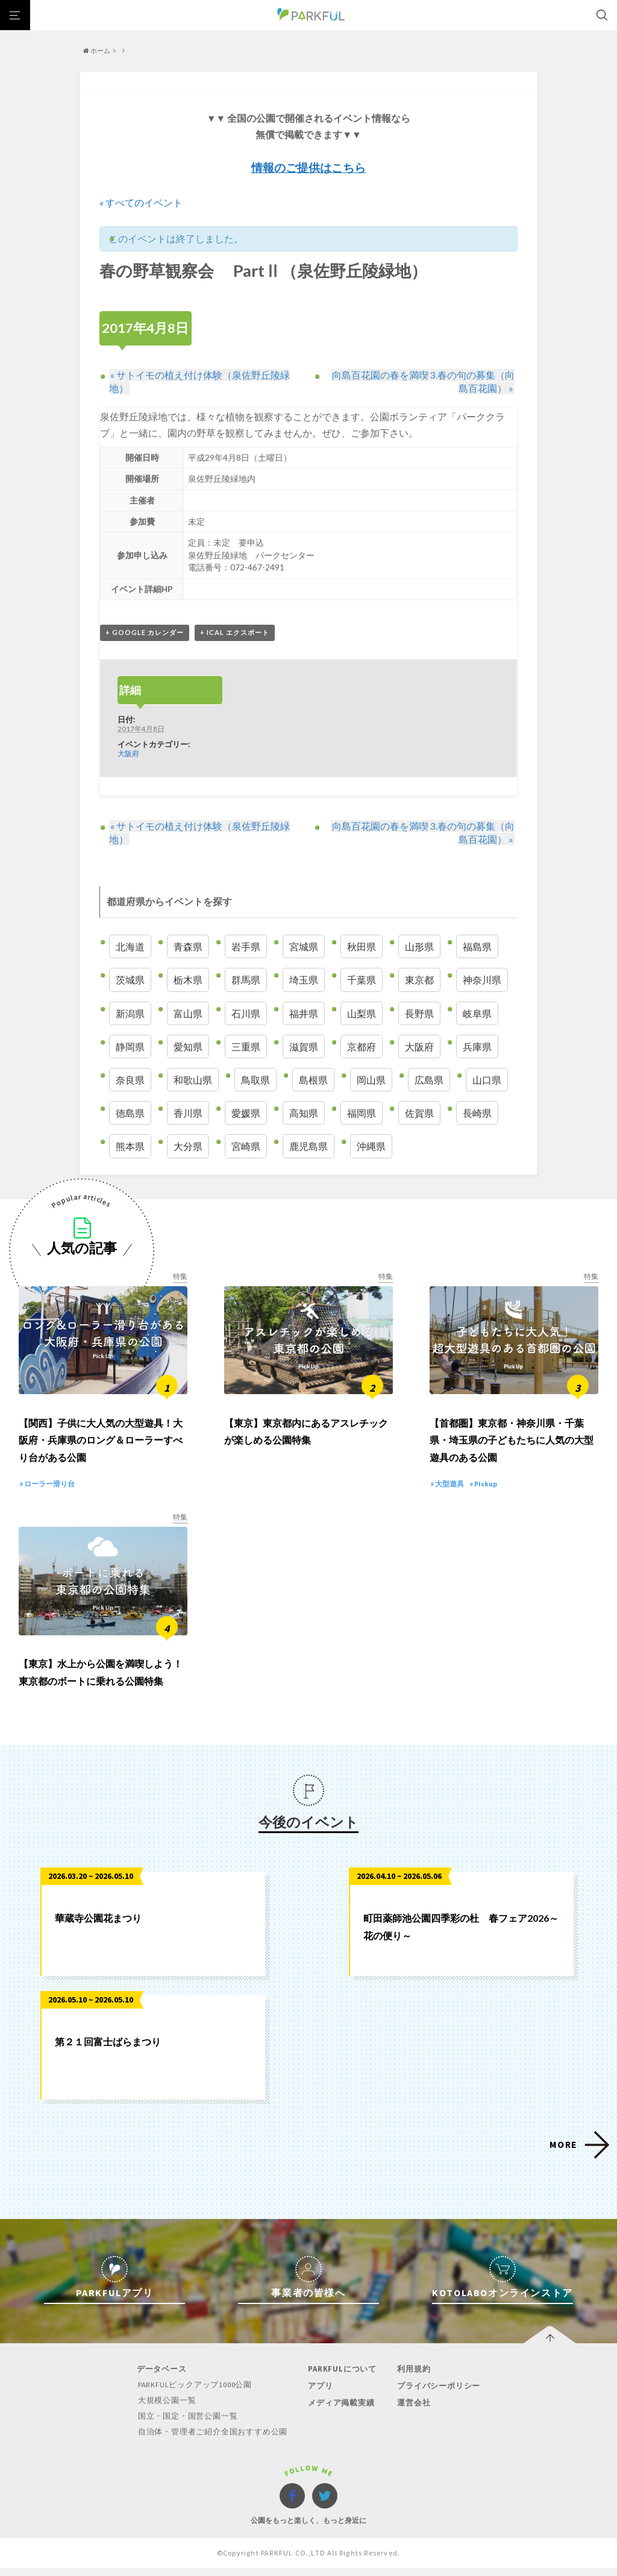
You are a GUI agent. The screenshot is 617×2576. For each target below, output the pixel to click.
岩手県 (245, 947)
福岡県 (361, 1113)
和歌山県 (193, 1080)
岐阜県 (477, 1013)
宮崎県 (245, 1146)
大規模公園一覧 (168, 2409)
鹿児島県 (308, 1146)
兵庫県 (477, 1046)
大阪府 (128, 753)
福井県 (303, 1013)
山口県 (486, 1080)
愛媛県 (245, 1113)
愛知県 (188, 1046)
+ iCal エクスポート (234, 632)
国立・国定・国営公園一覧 (189, 2424)
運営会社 (411, 2411)
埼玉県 (303, 980)
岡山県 (371, 1080)
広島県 (429, 1080)
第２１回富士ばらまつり (108, 2051)
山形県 (419, 947)
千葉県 (361, 980)
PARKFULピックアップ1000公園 (196, 2394)
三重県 (245, 1046)
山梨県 (361, 1013)
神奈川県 (482, 980)
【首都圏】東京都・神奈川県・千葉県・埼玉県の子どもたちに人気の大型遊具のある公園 (512, 1445)
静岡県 (130, 1046)
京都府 (361, 1046)
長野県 (419, 1013)
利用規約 (411, 2378)
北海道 (130, 947)
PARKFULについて (341, 2378)
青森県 (188, 947)
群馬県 (245, 980)
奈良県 (130, 1080)
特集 (180, 1276)
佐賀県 (419, 1113)
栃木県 (188, 980)
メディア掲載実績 (340, 2411)
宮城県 (303, 947)
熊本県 (130, 1146)
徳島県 (130, 1113)
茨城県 (130, 980)
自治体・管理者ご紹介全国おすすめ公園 (213, 2439)
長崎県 (477, 1113)
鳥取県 (255, 1080)
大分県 (188, 1146)
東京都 (419, 980)
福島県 (477, 947)
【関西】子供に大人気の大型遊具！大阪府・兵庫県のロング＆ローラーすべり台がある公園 (101, 1445)
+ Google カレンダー (144, 632)
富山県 (188, 1013)
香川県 (188, 1113)
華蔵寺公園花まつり (98, 1927)
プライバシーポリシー (436, 2395)
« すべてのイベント (141, 202)
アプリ (319, 2395)
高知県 (303, 1113)
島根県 (313, 1080)
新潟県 (130, 1013)
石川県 (245, 1013)
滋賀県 (303, 1046)
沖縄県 (371, 1146)
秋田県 (361, 947)
